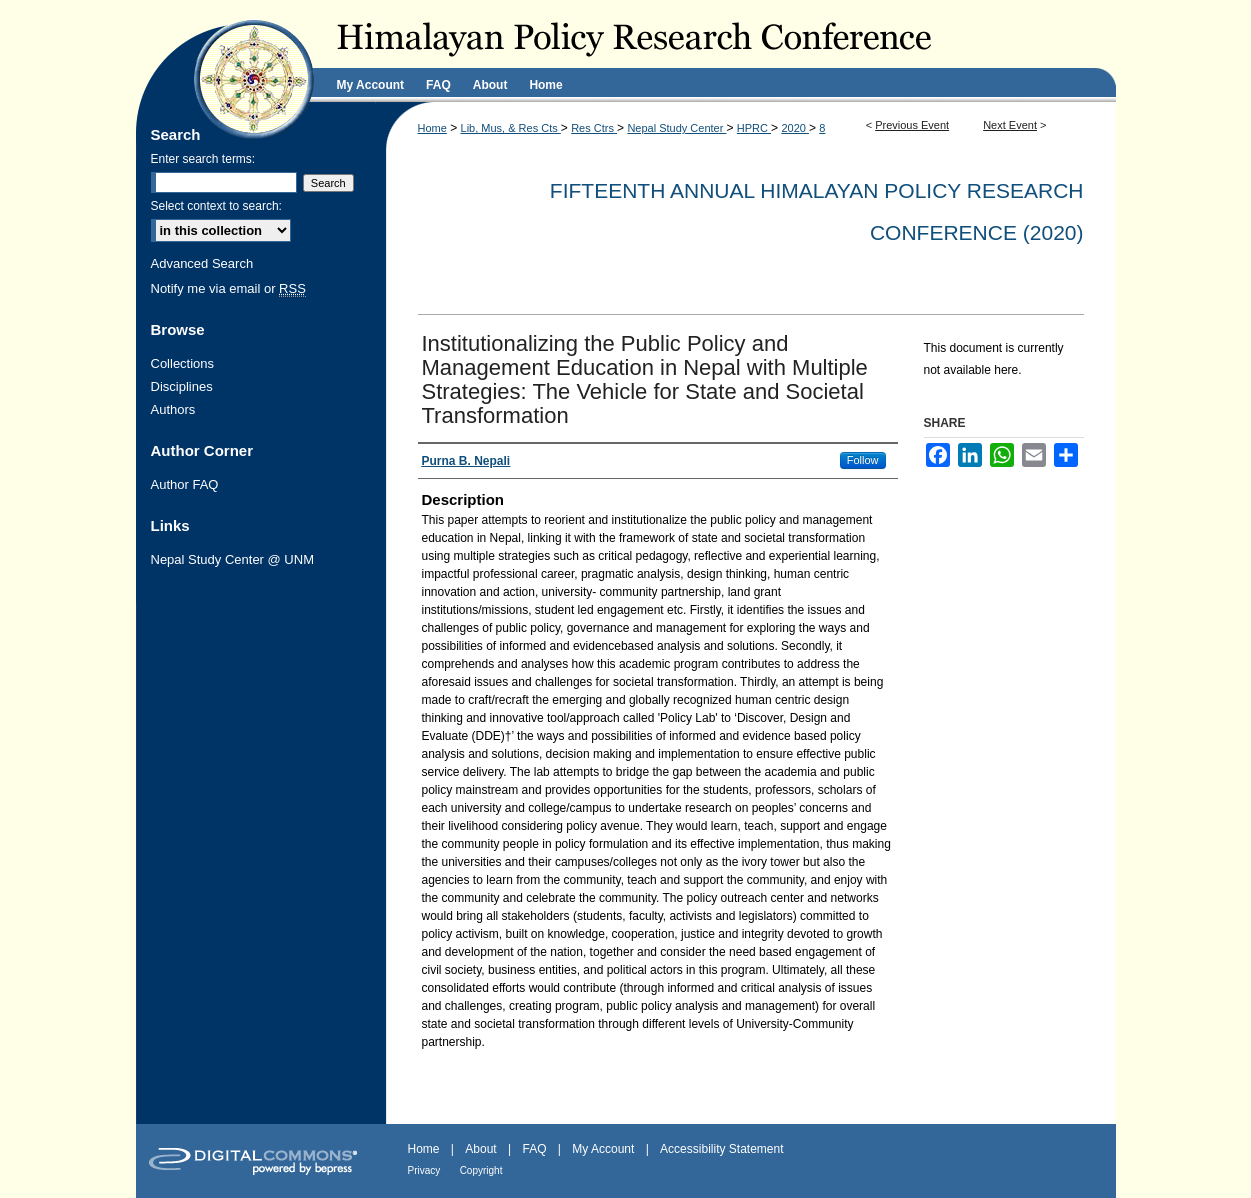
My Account (603, 1149)
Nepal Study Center (676, 128)
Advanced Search (202, 263)
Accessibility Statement (721, 1149)
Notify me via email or (228, 288)
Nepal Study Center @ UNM (232, 559)
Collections (183, 363)
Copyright (481, 1170)
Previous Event (912, 125)
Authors (173, 409)
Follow (863, 460)
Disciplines (182, 386)
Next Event (1010, 125)
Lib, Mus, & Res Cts (511, 128)
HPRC (754, 128)
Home (432, 128)
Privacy (424, 1170)
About (480, 1149)
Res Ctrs (594, 128)
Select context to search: (216, 206)
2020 (795, 128)
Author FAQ (185, 484)
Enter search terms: (203, 159)
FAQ (534, 1149)
